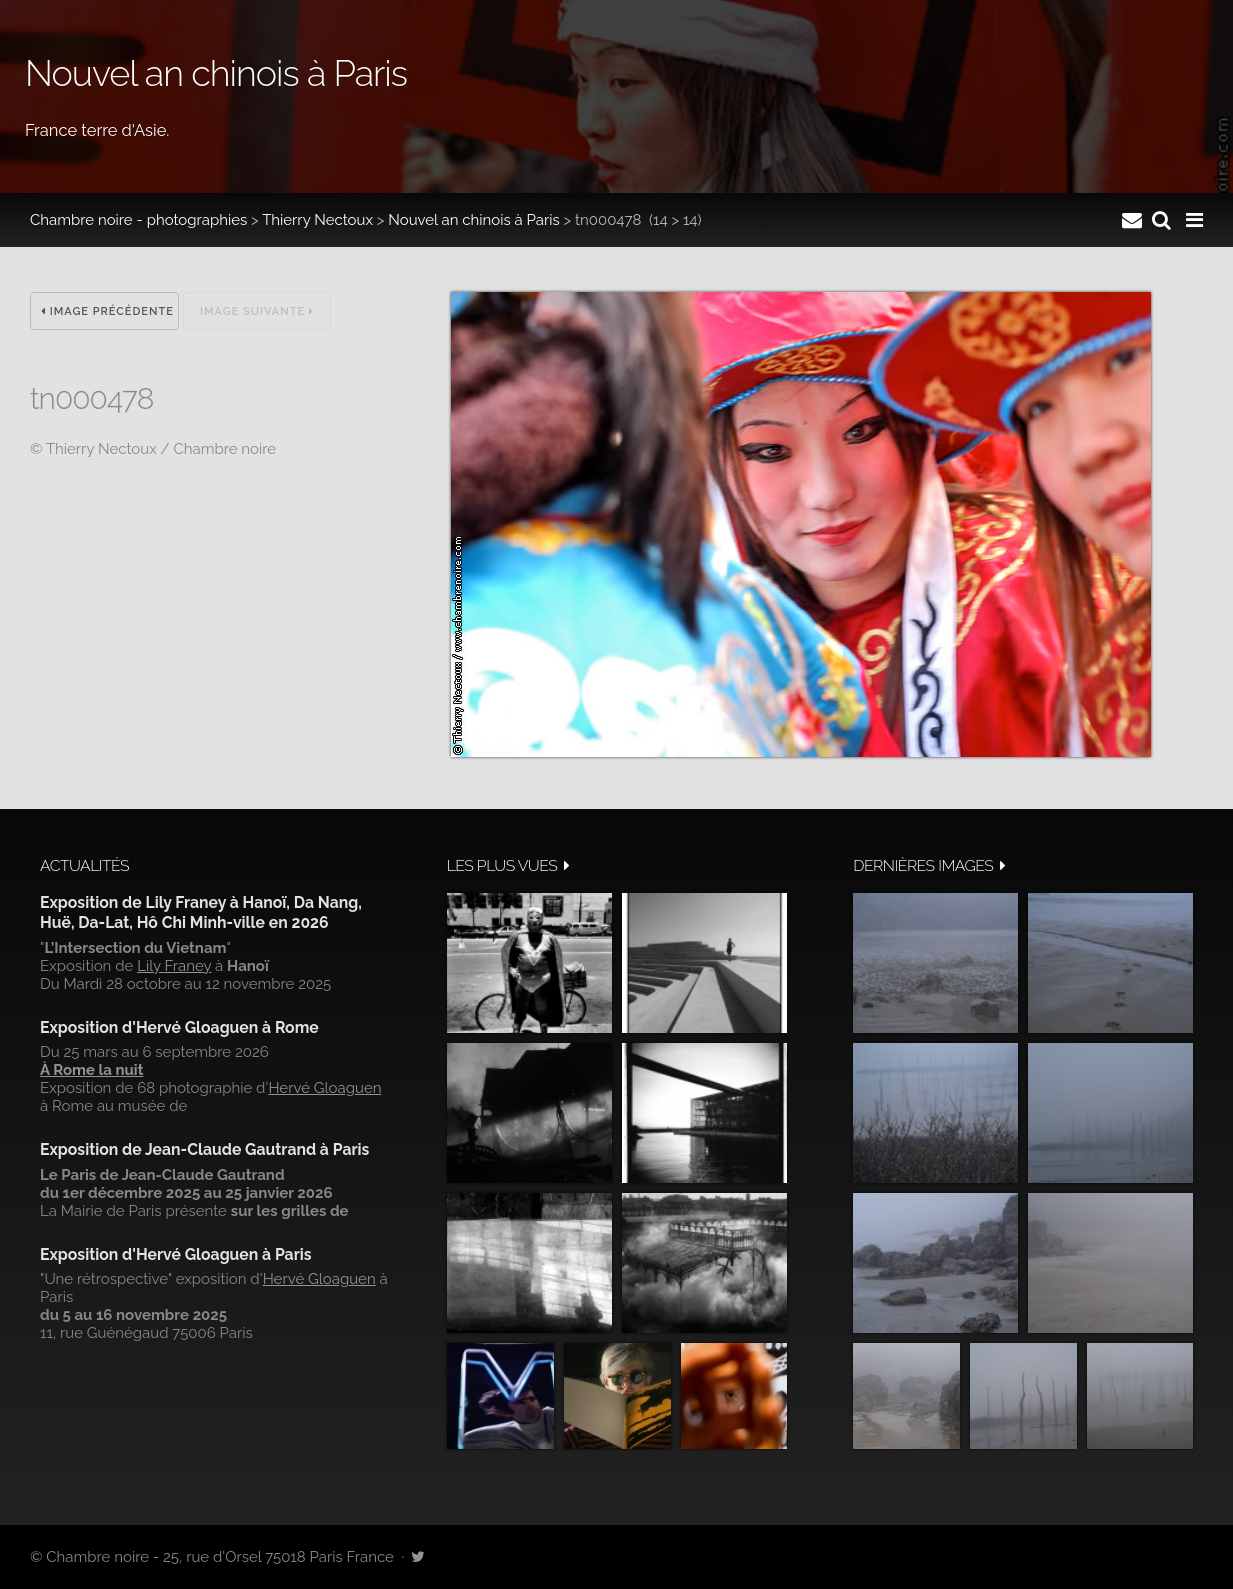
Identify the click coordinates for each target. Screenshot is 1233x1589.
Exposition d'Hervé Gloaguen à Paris (176, 1254)
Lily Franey (174, 966)
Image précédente (107, 311)
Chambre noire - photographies (138, 220)
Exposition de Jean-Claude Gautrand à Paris (204, 1149)
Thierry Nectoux (317, 220)
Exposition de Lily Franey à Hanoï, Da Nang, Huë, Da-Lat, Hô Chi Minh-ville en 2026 (201, 912)
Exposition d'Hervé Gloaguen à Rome (179, 1027)
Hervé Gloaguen (324, 1088)
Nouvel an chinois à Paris (473, 220)
